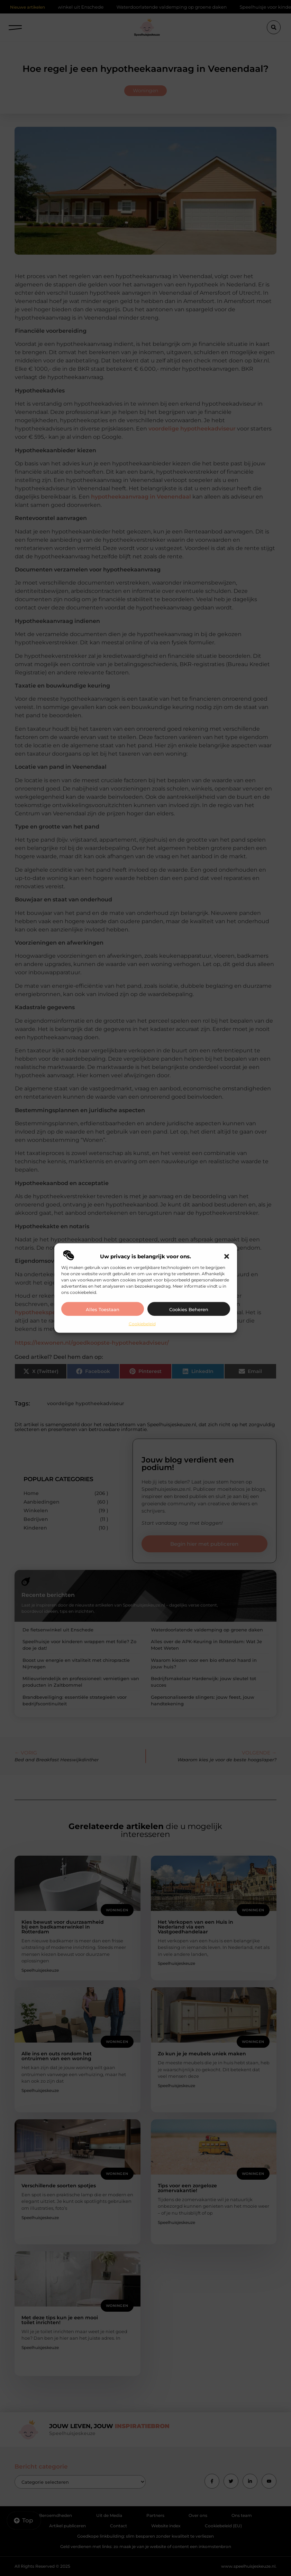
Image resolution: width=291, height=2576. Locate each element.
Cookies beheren (188, 1309)
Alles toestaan (102, 1309)
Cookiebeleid (142, 1323)
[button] (226, 1256)
